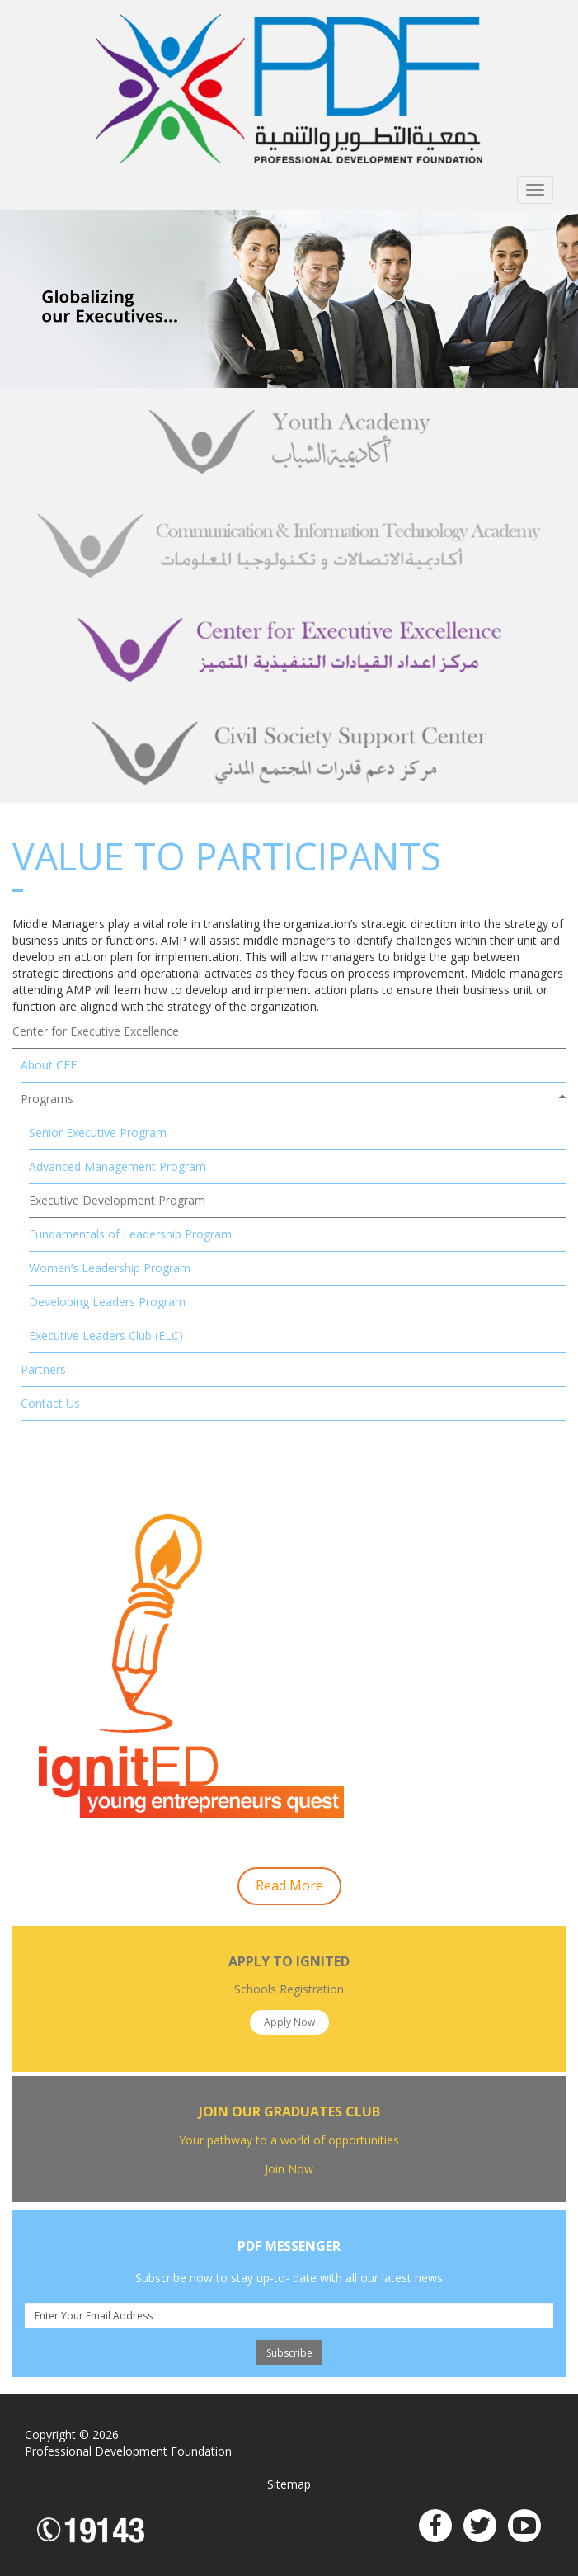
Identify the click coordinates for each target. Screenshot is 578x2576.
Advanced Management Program (117, 1166)
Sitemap (289, 2484)
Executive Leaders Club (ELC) (106, 1335)
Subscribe (289, 2353)
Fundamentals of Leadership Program (130, 1234)
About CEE (49, 1065)
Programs (47, 1098)
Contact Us (50, 1403)
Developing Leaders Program (107, 1301)
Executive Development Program (117, 1200)
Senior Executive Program (98, 1132)
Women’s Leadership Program (109, 1268)
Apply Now (289, 2022)
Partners (43, 1369)
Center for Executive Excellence (95, 1031)
